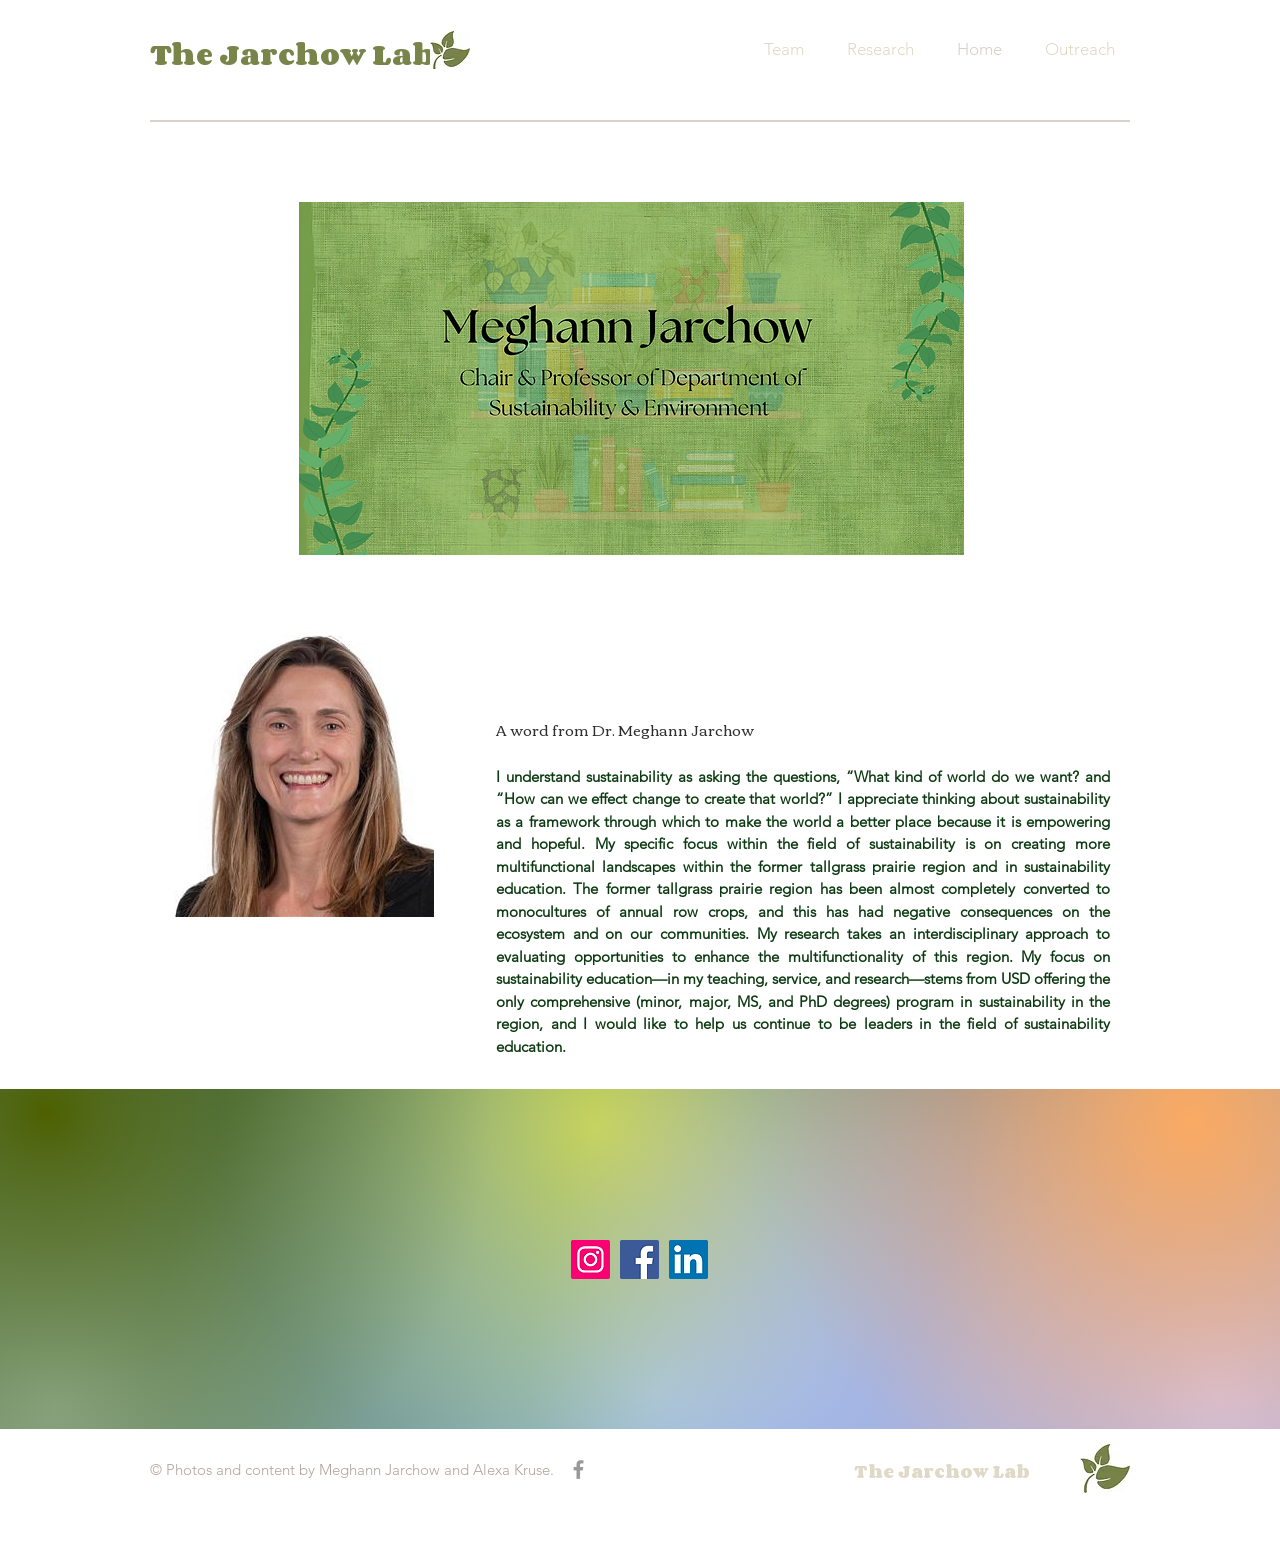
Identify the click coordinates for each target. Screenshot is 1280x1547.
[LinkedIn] (688, 1259)
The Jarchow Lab (292, 54)
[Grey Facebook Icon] (578, 1469)
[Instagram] (590, 1259)
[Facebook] (639, 1259)
